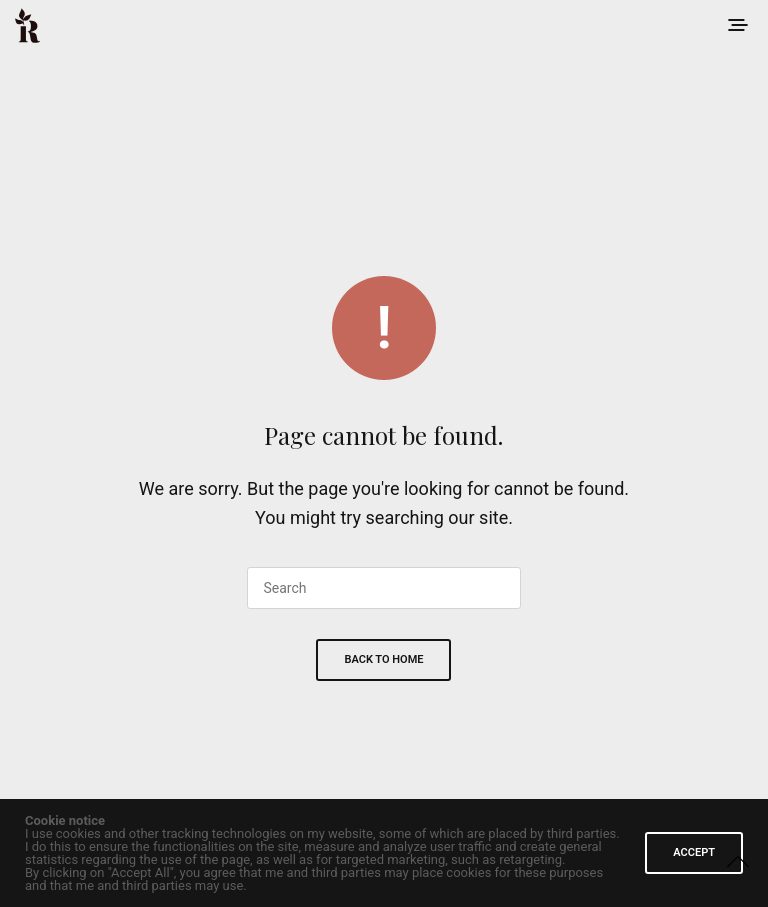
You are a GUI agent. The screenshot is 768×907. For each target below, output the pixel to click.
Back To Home (383, 659)
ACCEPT (694, 852)
